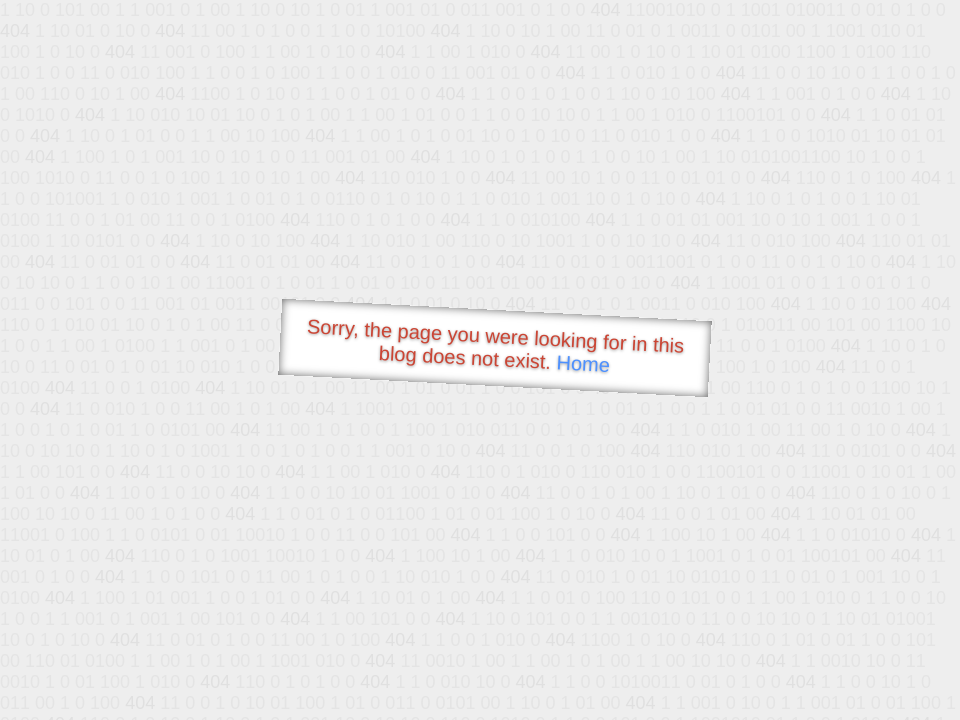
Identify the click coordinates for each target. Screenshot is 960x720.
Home (583, 363)
